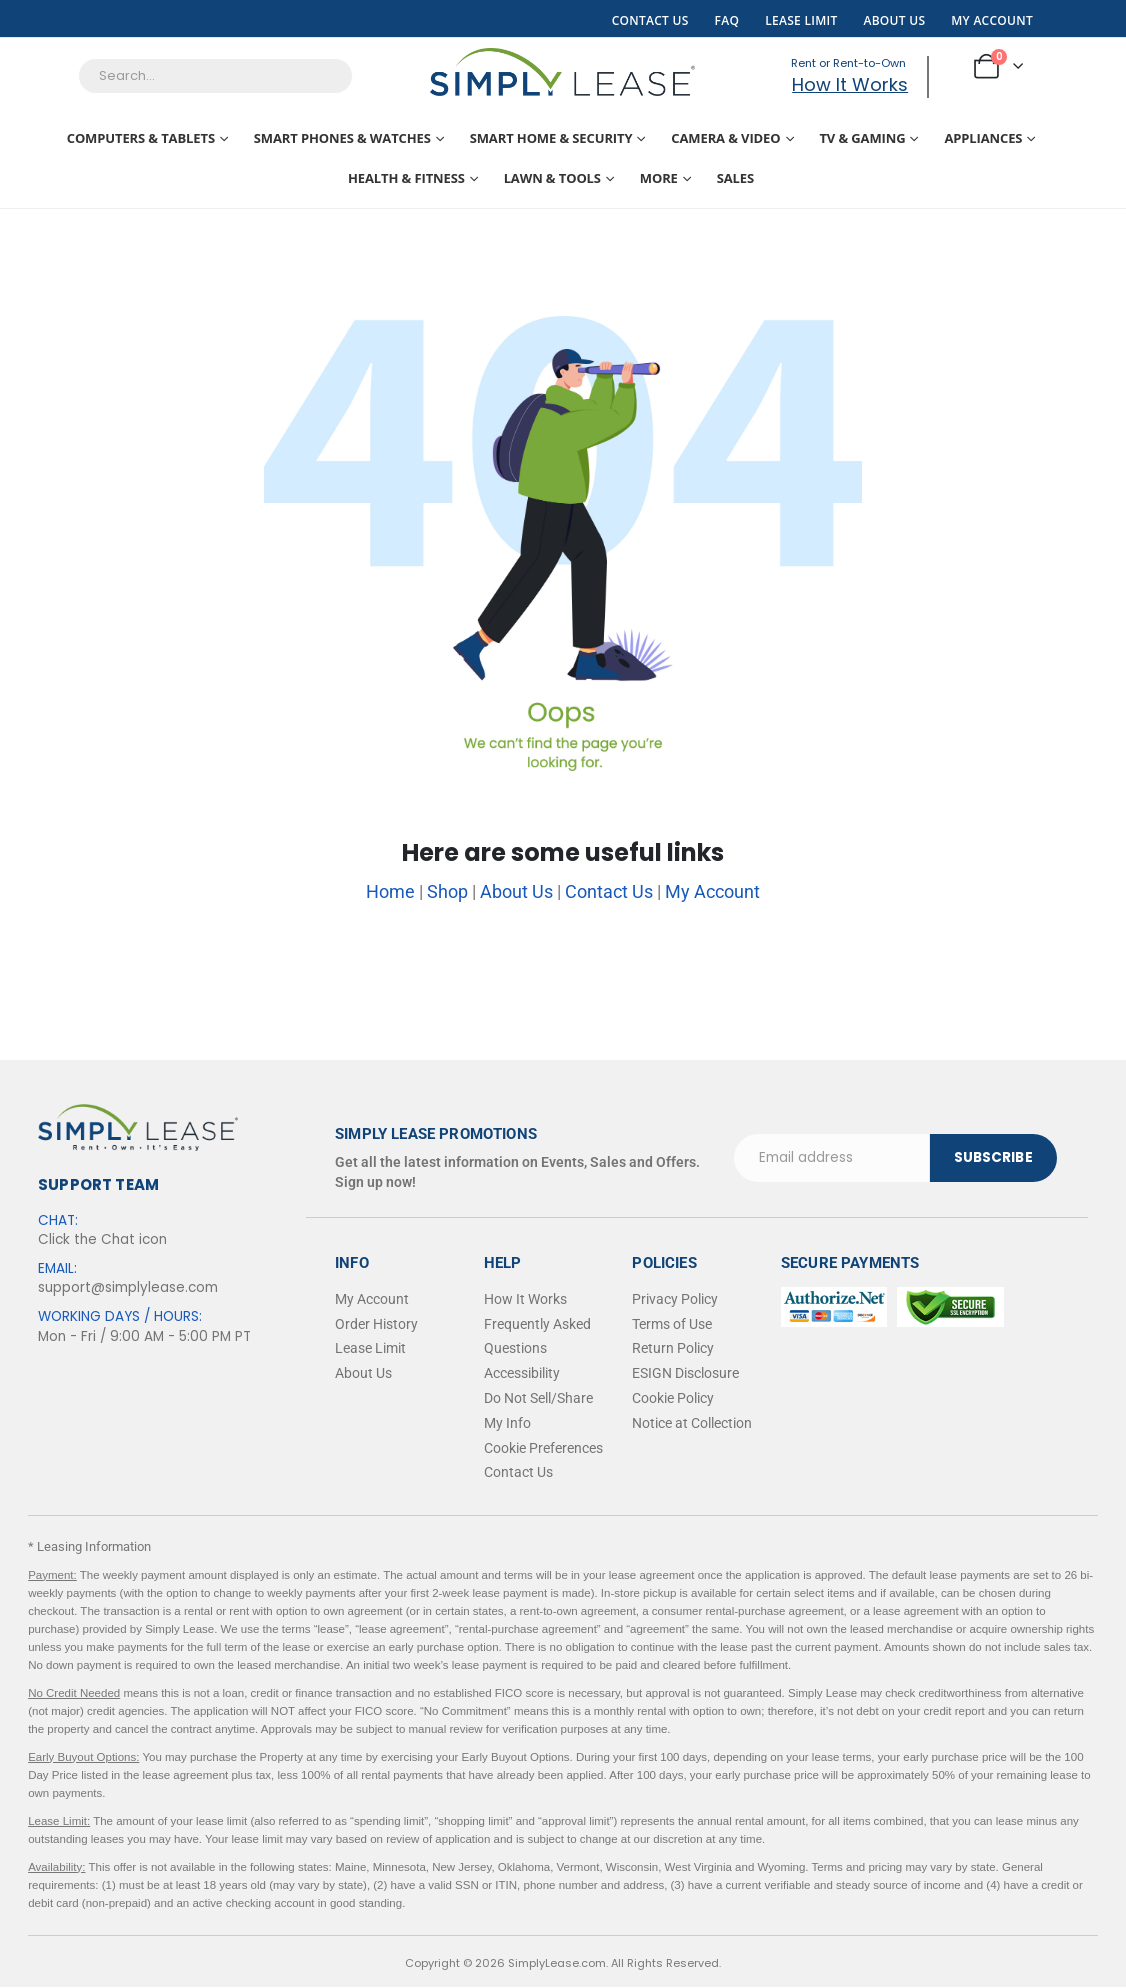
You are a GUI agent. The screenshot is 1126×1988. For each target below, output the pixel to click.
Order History (376, 1324)
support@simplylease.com (128, 1287)
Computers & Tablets (141, 138)
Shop (447, 891)
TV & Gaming (862, 138)
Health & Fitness (406, 178)
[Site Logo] (562, 72)
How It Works (848, 84)
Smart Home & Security (551, 138)
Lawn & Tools (552, 178)
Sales (735, 178)
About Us (894, 20)
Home (390, 891)
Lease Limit (801, 20)
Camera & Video (725, 138)
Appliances (983, 138)
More (659, 178)
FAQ (727, 20)
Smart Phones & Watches (342, 138)
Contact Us (650, 20)
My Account (992, 20)
